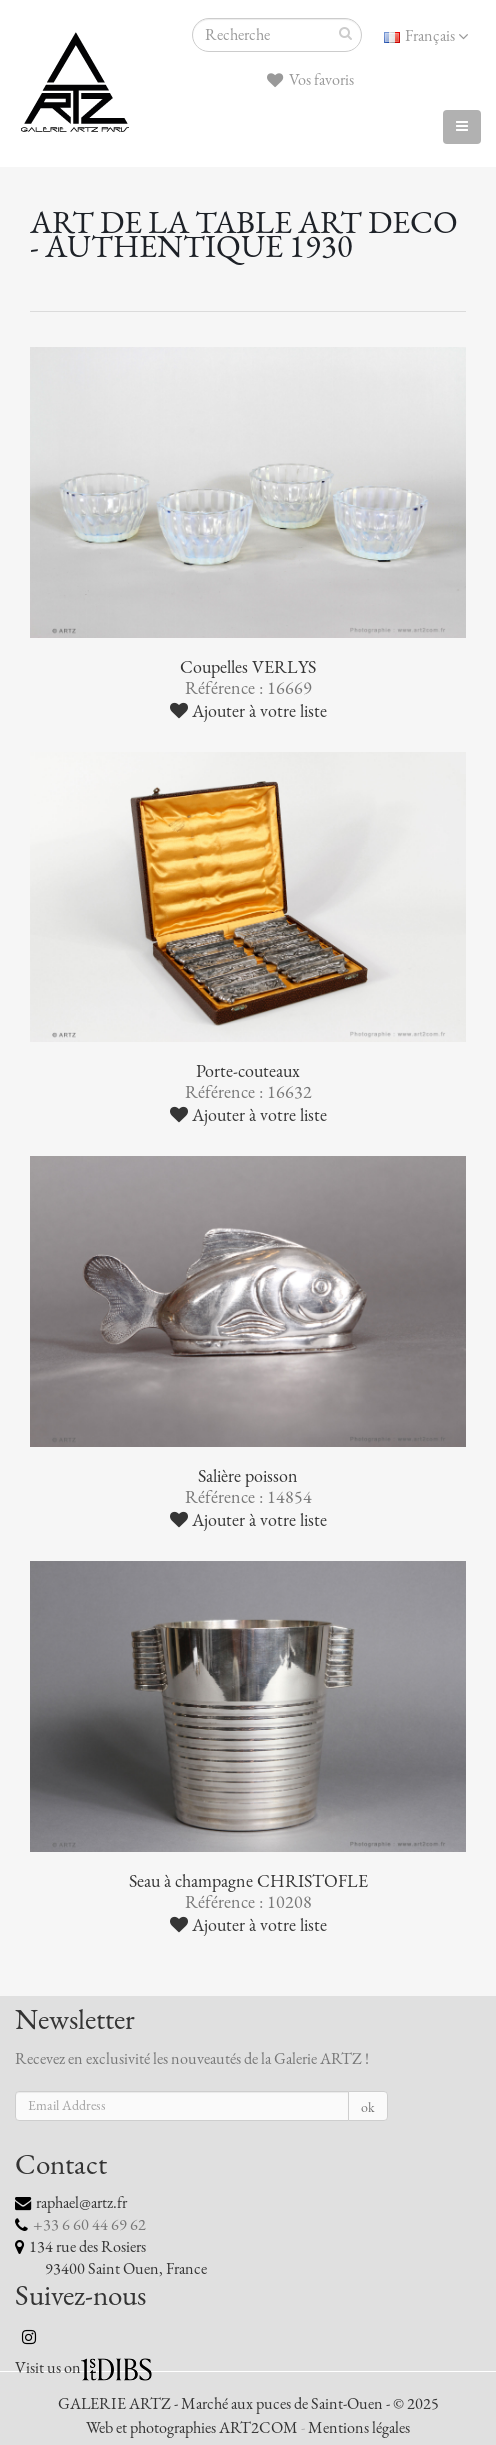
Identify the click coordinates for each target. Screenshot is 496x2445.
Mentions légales (359, 2428)
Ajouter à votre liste (248, 711)
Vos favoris (310, 80)
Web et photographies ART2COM (192, 2428)
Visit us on (48, 2368)
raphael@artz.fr (81, 2203)
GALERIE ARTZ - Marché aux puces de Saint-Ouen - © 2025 (248, 2404)
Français (426, 36)
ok (368, 2107)
